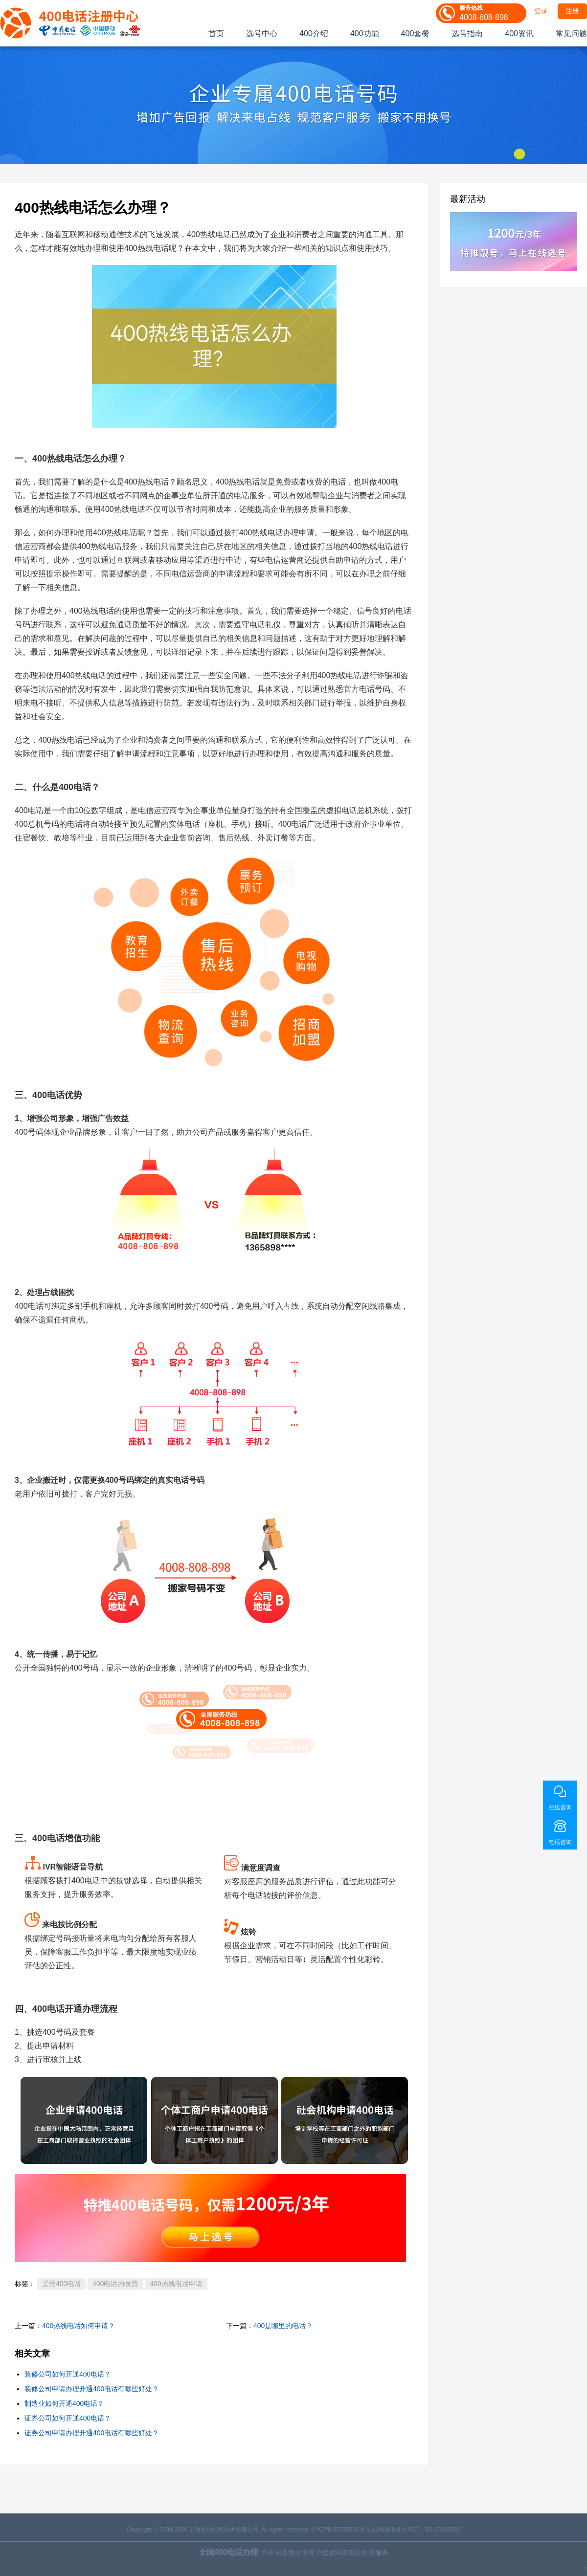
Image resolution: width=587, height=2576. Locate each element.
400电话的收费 (115, 2284)
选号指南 (467, 33)
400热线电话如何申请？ (78, 2326)
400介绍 (313, 33)
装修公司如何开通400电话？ (67, 2374)
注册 (572, 11)
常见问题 (571, 33)
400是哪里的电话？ (283, 2326)
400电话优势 (57, 1095)
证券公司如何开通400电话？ (67, 2418)
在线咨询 (560, 1807)
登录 (541, 11)
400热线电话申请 (176, 2284)
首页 (216, 33)
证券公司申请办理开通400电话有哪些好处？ (91, 2433)
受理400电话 (61, 2284)
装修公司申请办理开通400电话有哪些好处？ (91, 2389)
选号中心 (261, 33)
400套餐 (415, 33)
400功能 (364, 33)
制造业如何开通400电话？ (64, 2403)
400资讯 (519, 33)
